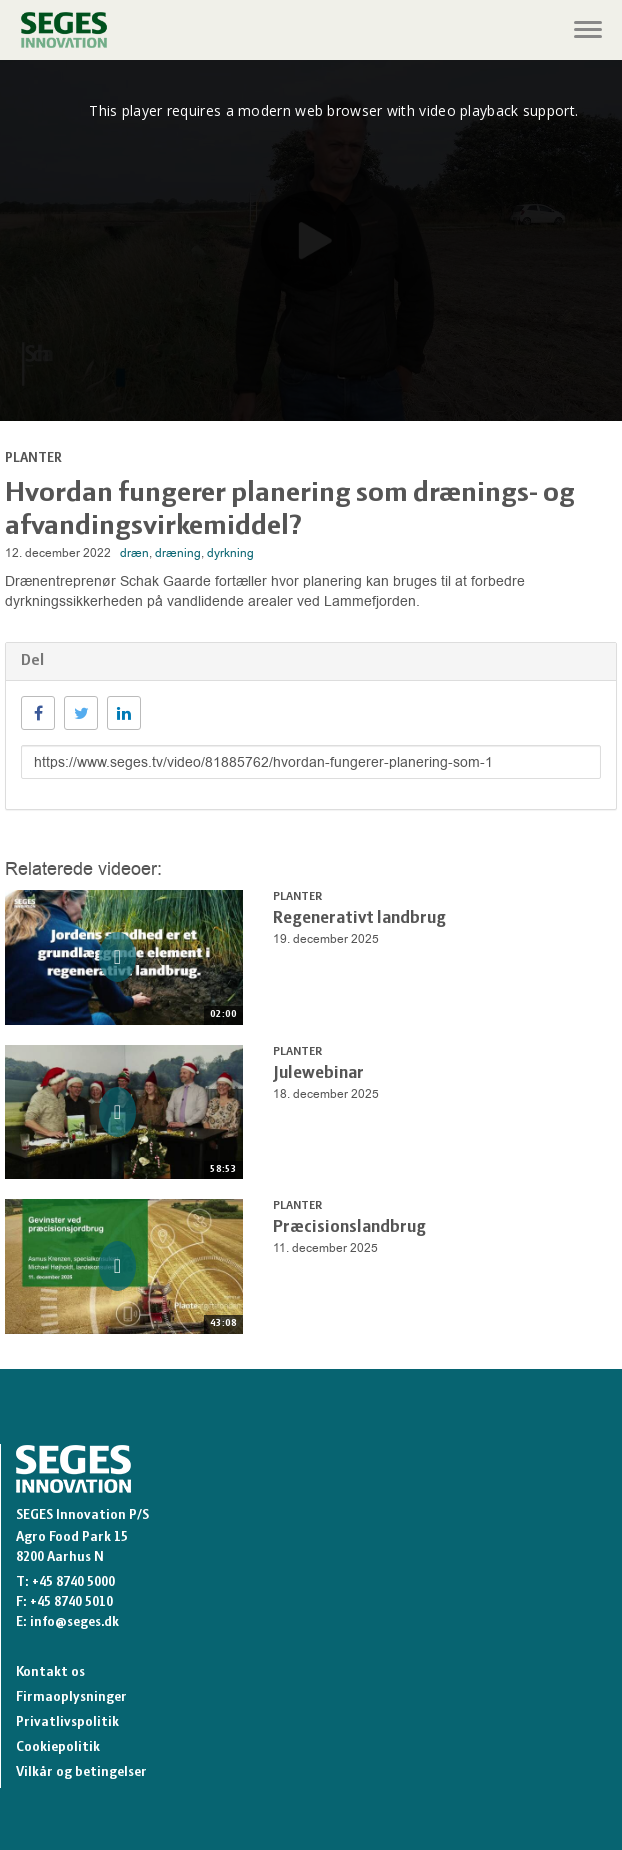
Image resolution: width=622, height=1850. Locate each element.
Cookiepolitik (58, 1747)
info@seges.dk (74, 1622)
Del (32, 661)
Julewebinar (318, 1073)
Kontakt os (50, 1672)
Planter (33, 458)
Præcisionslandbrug (349, 1227)
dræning (178, 553)
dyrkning (230, 553)
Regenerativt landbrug (359, 918)
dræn (134, 553)
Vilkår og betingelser (81, 1772)
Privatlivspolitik (67, 1722)
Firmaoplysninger (71, 1697)
